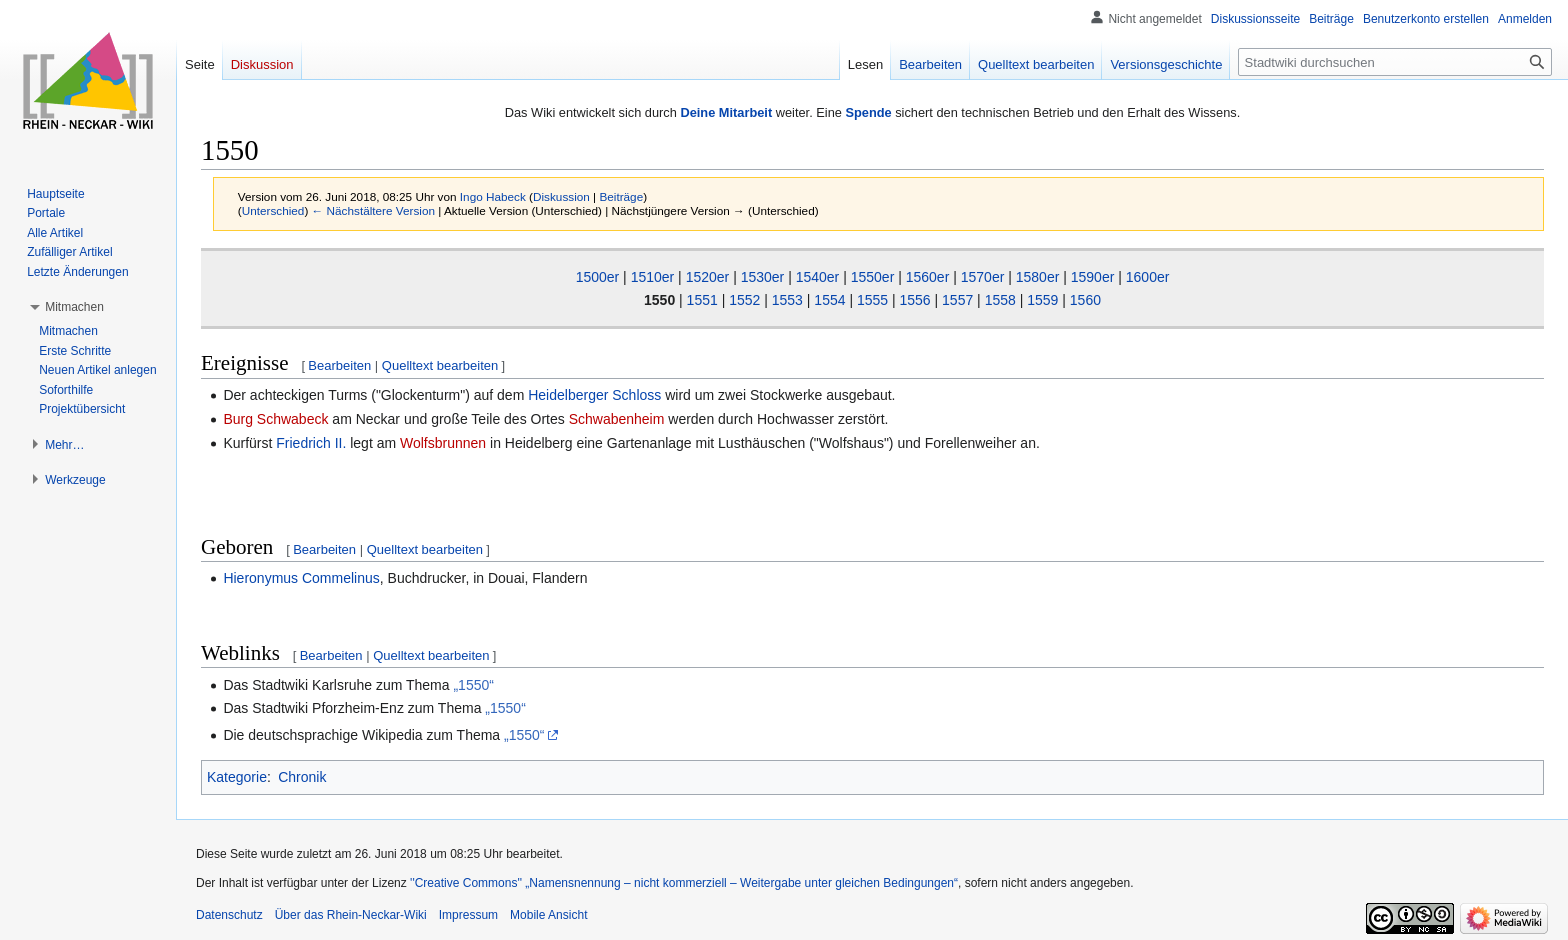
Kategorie (237, 777)
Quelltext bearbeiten (440, 365)
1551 (702, 300)
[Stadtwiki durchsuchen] (1395, 62)
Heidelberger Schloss (594, 395)
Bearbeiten (339, 365)
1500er (598, 277)
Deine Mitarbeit (726, 112)
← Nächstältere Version (373, 210)
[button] (74, 307)
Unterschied (273, 210)
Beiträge (621, 196)
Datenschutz (229, 915)
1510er (653, 277)
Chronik (302, 777)
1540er (818, 277)
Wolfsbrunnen (443, 443)
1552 (744, 300)
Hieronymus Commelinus (301, 578)
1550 (659, 300)
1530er (763, 277)
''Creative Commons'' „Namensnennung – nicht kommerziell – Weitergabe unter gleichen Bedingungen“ (684, 883)
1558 (1000, 300)
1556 (915, 300)
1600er (1148, 277)
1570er (983, 277)
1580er (1038, 277)
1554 (829, 300)
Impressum (468, 915)
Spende (868, 112)
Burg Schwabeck (275, 419)
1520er (708, 277)
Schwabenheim (617, 419)
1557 (957, 300)
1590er (1093, 277)
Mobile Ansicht (548, 915)
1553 (787, 300)
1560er (928, 277)
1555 (872, 300)
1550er (873, 277)
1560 (1085, 300)
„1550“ (473, 685)
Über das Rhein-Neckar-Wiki (351, 915)
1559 (1042, 300)
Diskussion (561, 196)
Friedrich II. (311, 443)
